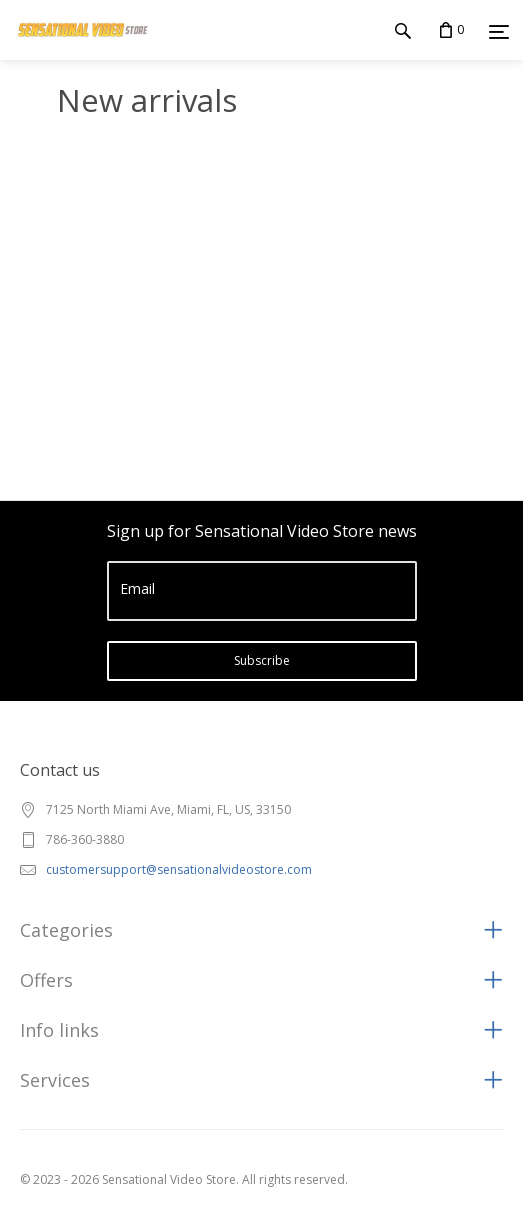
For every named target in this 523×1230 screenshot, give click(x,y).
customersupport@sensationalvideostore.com (179, 869)
